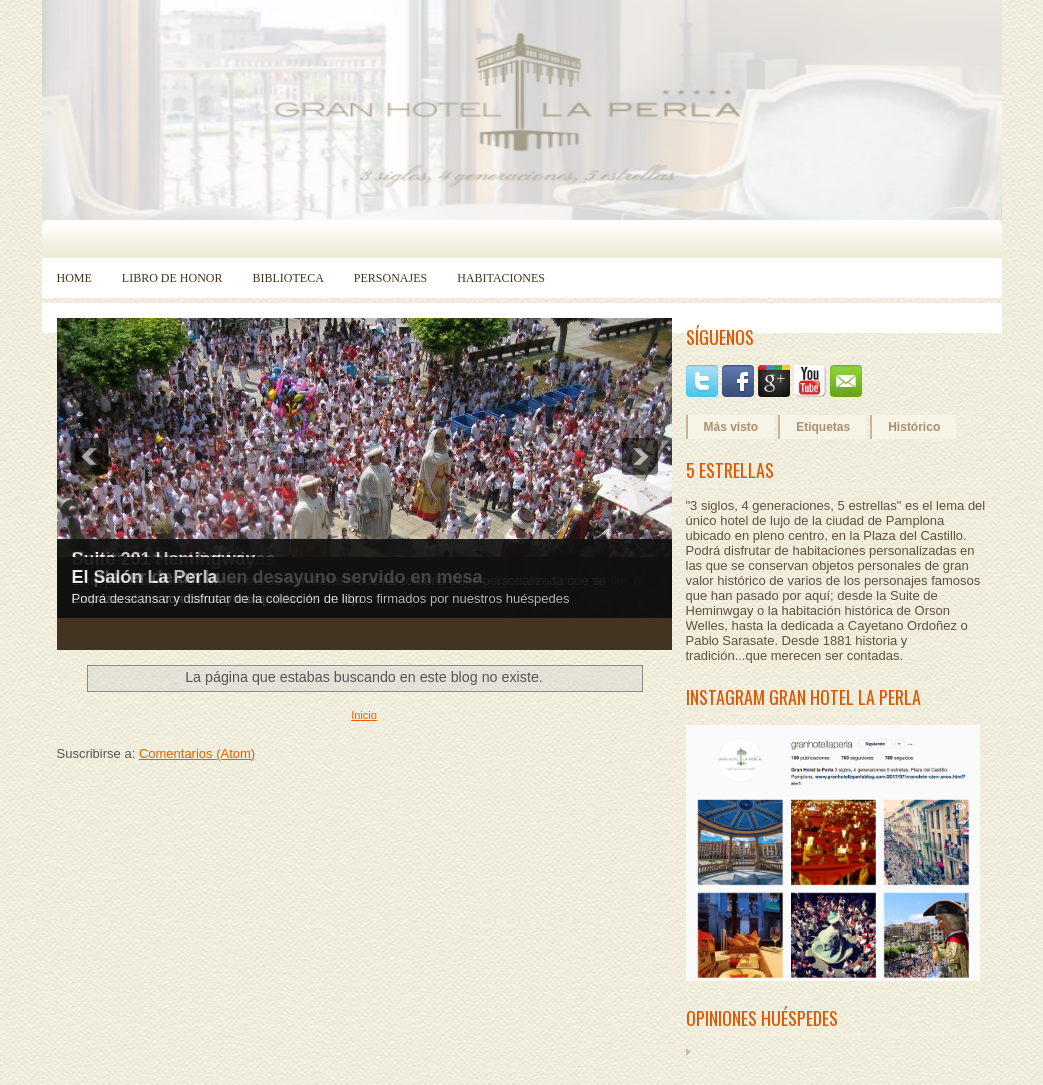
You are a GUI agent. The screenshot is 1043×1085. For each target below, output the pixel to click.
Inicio (364, 715)
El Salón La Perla (145, 577)
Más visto (731, 427)
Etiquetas (823, 427)
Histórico (914, 427)
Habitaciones (501, 278)
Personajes (390, 278)
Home (74, 278)
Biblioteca (288, 278)
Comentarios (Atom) (197, 753)
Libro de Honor (172, 278)
